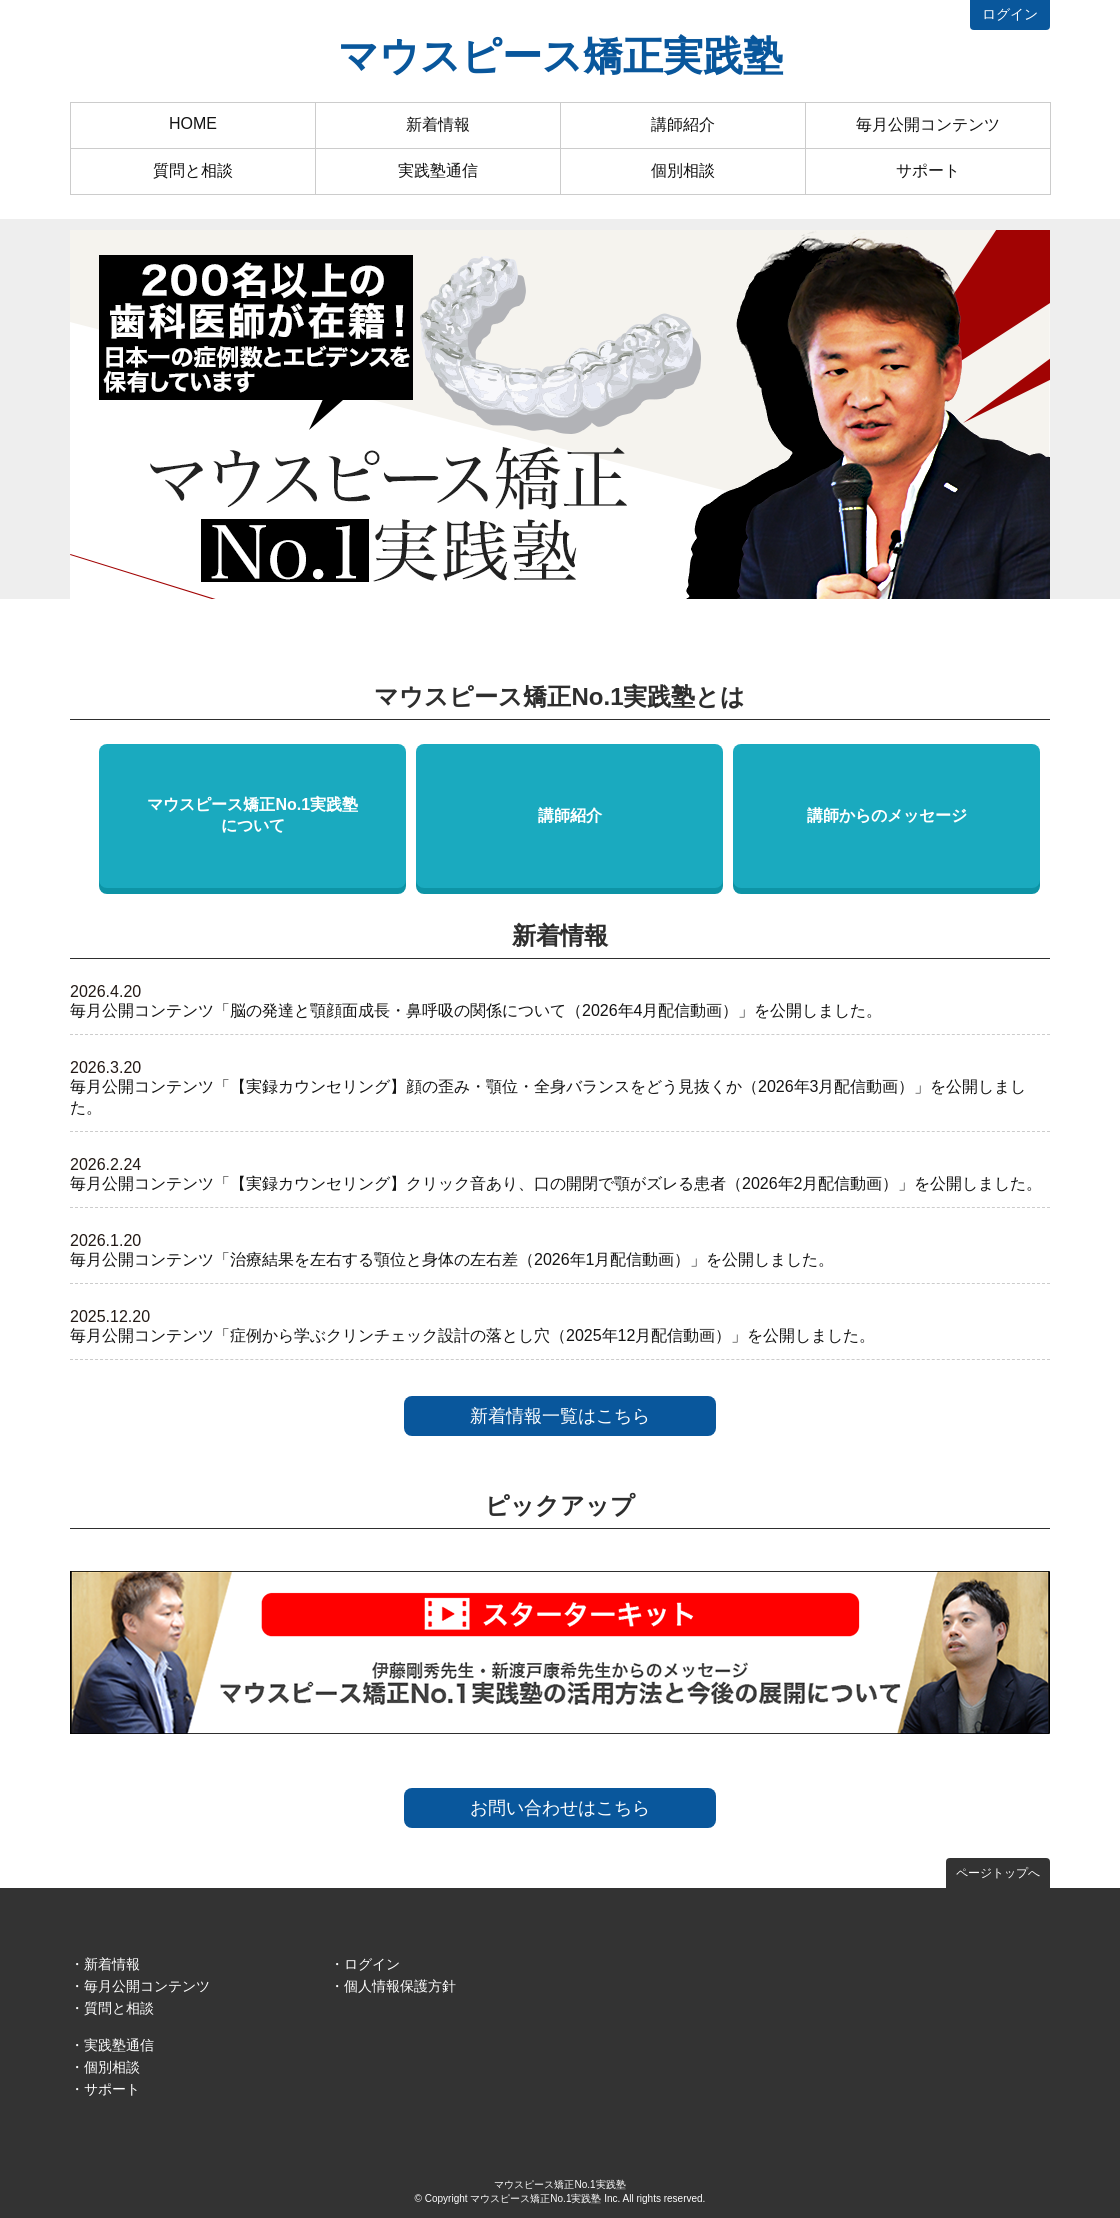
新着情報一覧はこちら (560, 1416)
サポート (928, 170)
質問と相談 (193, 170)
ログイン (1010, 14)
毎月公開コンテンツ (928, 124)
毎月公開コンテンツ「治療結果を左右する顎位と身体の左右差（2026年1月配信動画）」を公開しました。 (452, 1259)
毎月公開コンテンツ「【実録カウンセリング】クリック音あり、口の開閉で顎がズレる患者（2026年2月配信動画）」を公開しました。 (556, 1183)
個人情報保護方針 (400, 1986)
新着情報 (438, 124)
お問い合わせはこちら (560, 1808)
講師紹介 (683, 124)
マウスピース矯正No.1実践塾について (252, 815)
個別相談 (683, 170)
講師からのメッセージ (887, 815)
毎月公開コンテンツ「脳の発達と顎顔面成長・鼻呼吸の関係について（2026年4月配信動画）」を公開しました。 (476, 1010)
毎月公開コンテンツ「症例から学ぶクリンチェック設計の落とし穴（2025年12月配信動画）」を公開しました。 (472, 1335)
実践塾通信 (438, 170)
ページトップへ (998, 1873)
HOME (193, 123)
